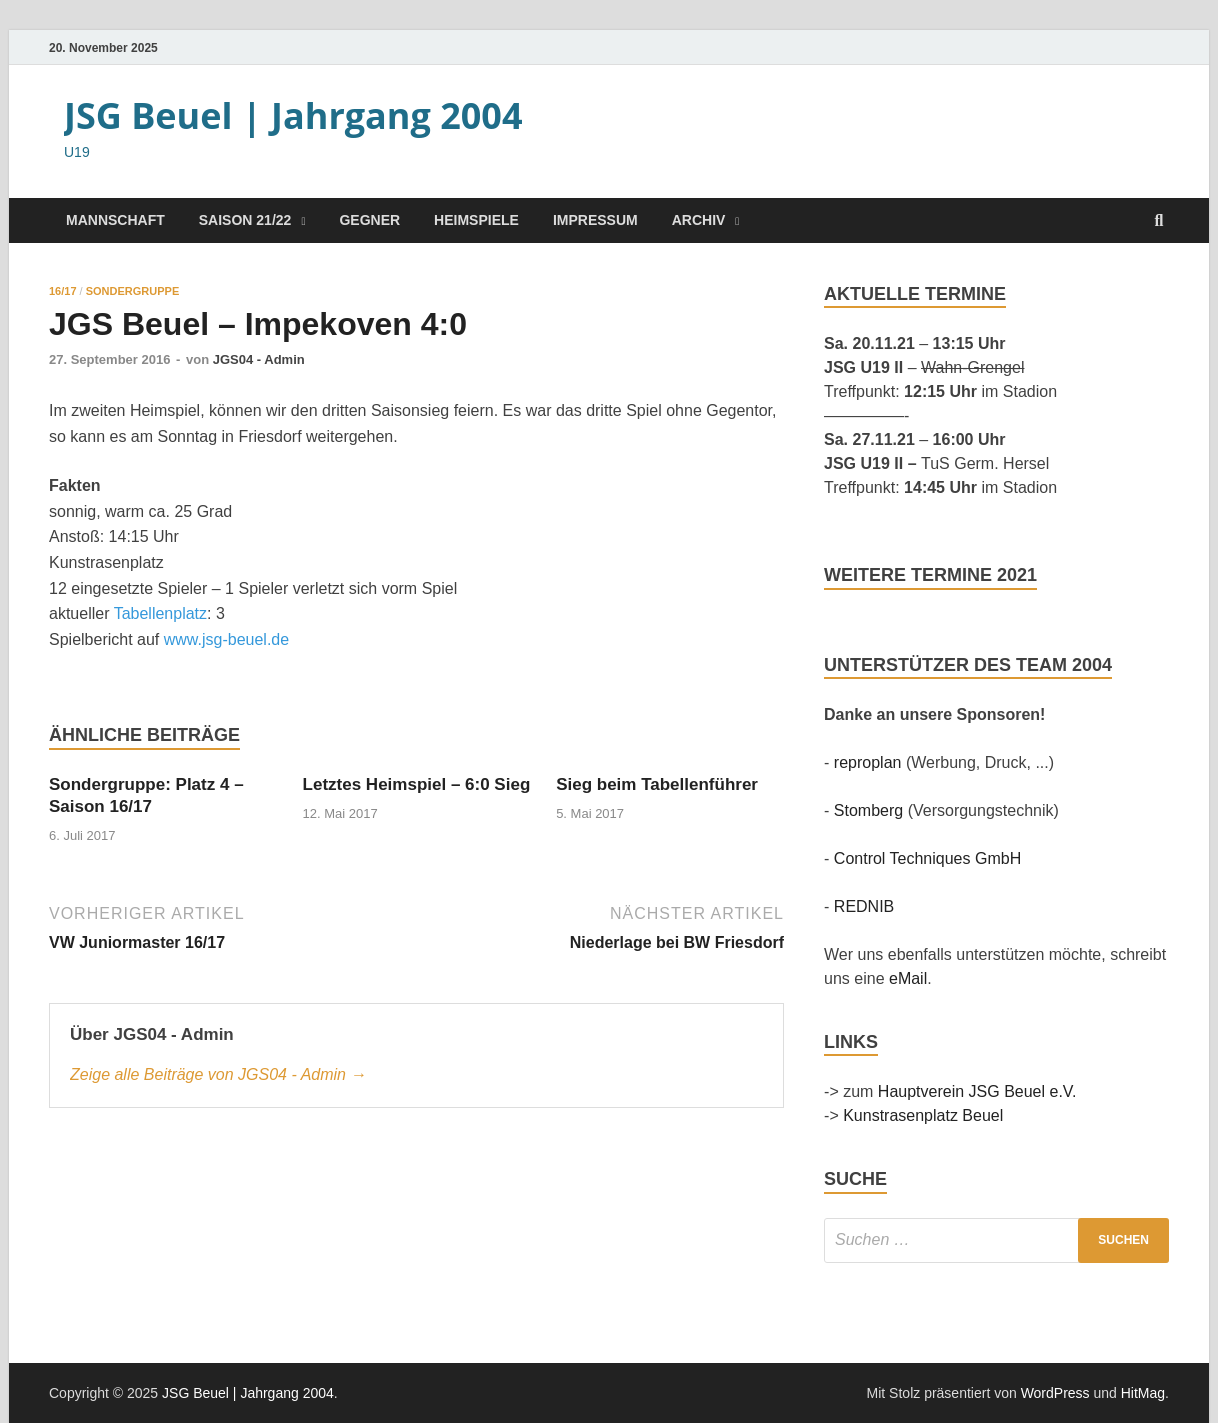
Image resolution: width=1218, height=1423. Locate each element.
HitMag (1143, 1393)
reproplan (868, 762)
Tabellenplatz (160, 613)
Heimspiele (476, 220)
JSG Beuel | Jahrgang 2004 (293, 115)
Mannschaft (115, 220)
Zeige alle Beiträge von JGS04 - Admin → (218, 1074)
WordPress (1055, 1393)
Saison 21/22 (245, 220)
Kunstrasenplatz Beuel (923, 1115)
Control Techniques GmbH (927, 858)
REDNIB (864, 906)
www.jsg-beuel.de (226, 639)
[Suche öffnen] (1159, 221)
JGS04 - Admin (259, 359)
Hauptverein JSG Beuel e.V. (977, 1091)
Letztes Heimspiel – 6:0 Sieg (417, 784)
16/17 (63, 291)
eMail (908, 978)
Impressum (595, 220)
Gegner (369, 220)
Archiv (699, 220)
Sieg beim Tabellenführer (657, 784)
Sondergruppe (133, 291)
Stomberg (868, 810)
